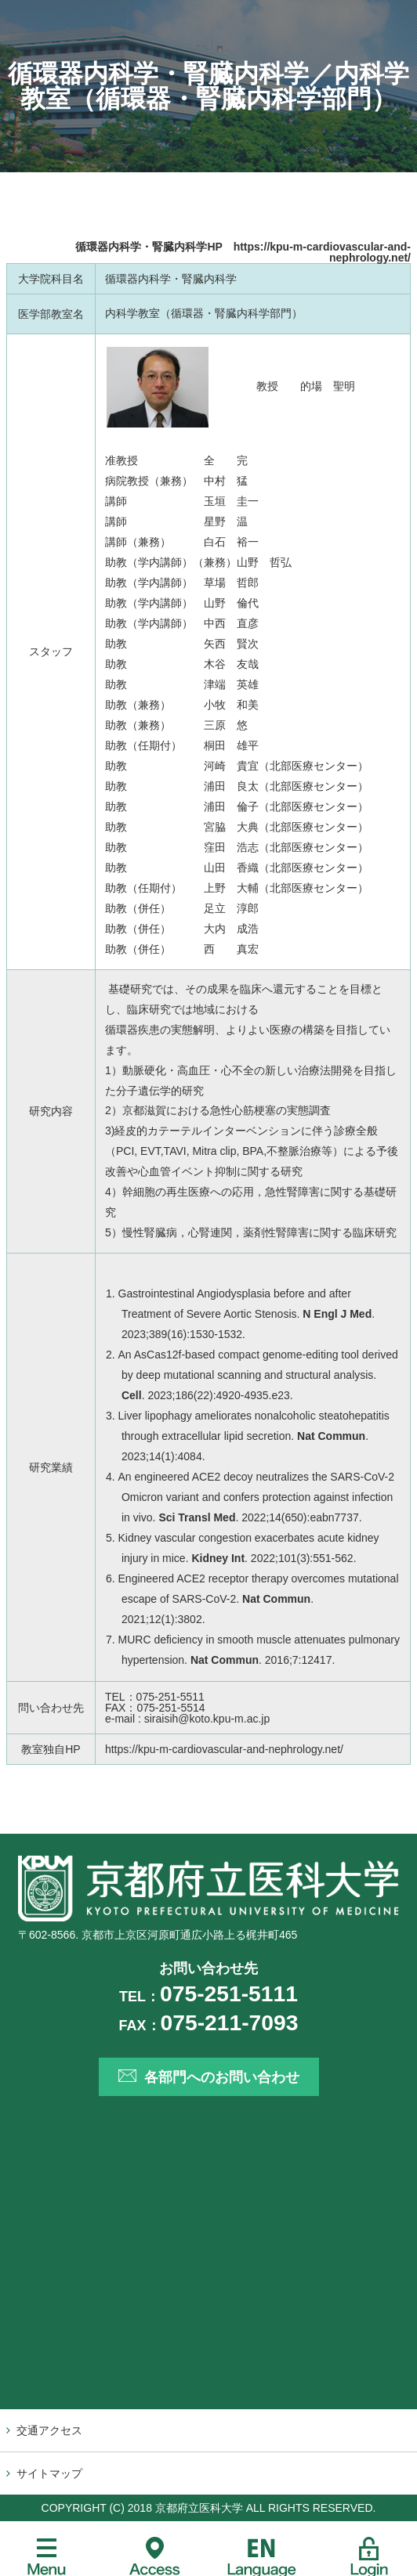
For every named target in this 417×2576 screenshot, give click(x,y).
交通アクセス (49, 2430)
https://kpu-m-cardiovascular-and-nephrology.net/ (322, 252)
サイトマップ (49, 2473)
